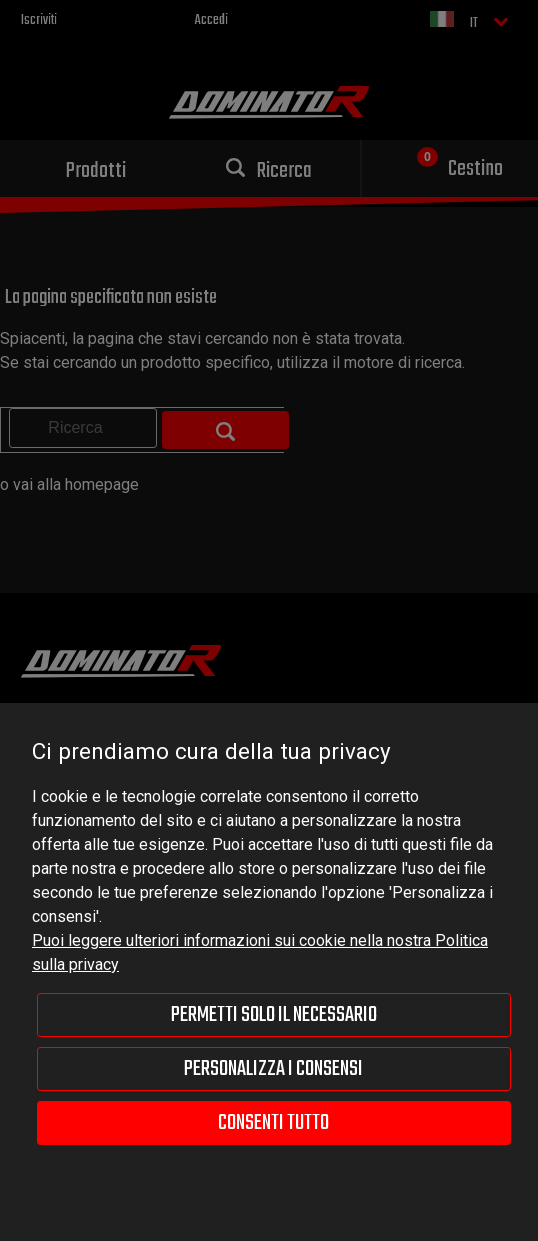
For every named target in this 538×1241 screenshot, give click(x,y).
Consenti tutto (273, 1123)
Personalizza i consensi (273, 1069)
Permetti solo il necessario (274, 1015)
